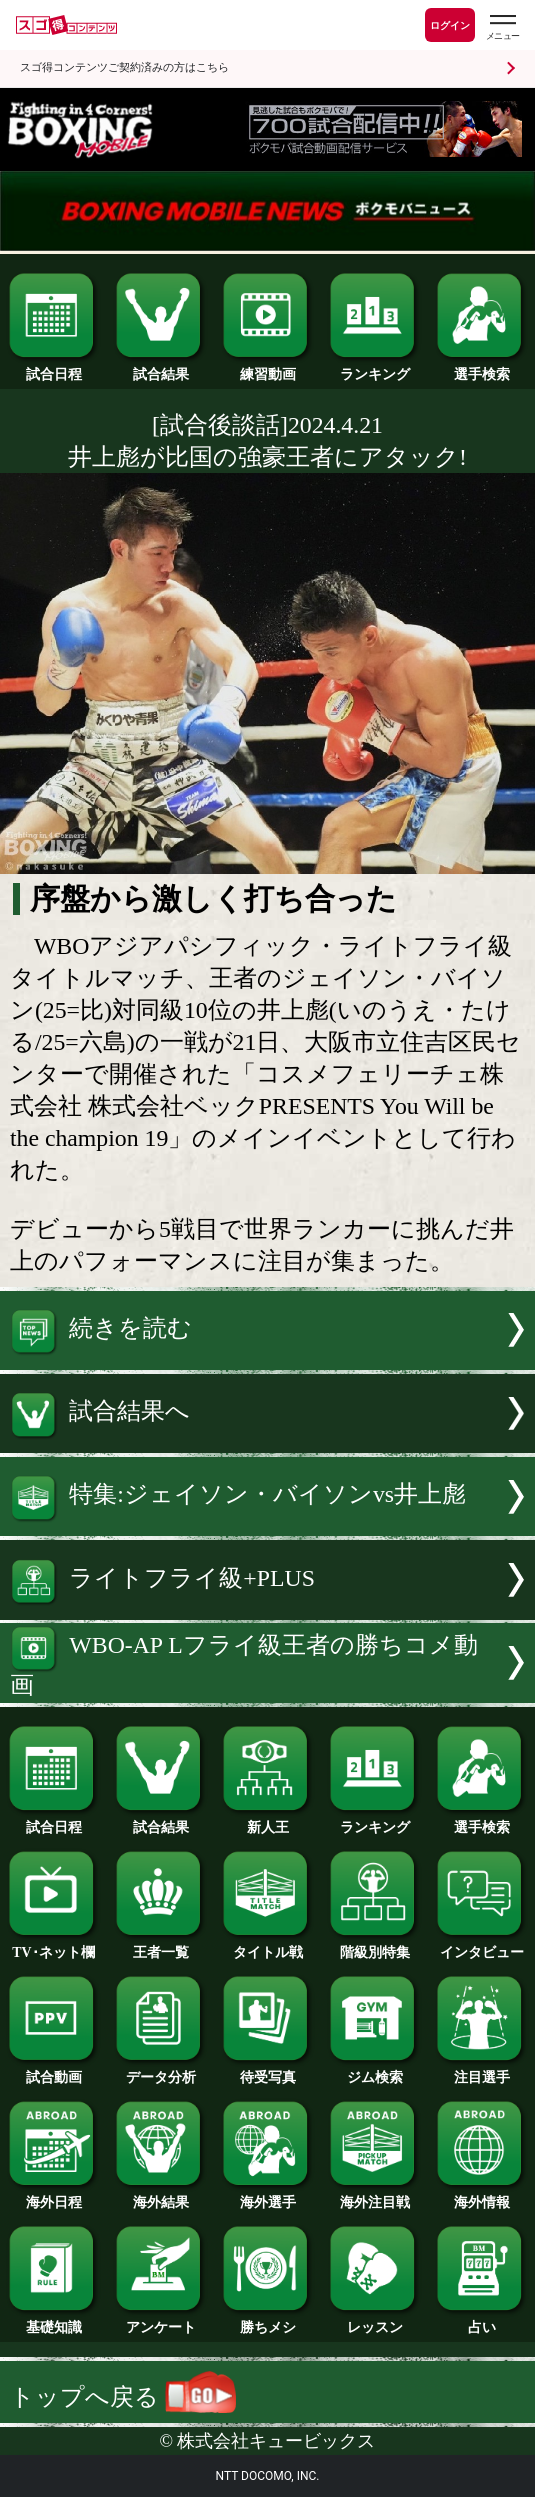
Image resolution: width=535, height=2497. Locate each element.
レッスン (374, 2321)
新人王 (267, 1821)
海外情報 (481, 2196)
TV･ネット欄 (53, 1946)
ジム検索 (374, 2071)
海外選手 (267, 2196)
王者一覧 (160, 1946)
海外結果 (160, 2196)
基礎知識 (53, 2321)
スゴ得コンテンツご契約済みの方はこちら (124, 67)
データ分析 (160, 2071)
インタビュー (481, 1946)
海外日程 (53, 2196)
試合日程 (53, 368)
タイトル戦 (267, 1946)
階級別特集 (374, 1946)
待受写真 (267, 2071)
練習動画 (267, 368)
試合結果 (160, 368)
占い (481, 2321)
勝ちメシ (267, 2321)
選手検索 (481, 368)
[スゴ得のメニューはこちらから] (502, 27)
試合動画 (53, 2071)
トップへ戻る (123, 2397)
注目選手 (481, 2071)
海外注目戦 (374, 2196)
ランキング (374, 368)
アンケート (160, 2321)
